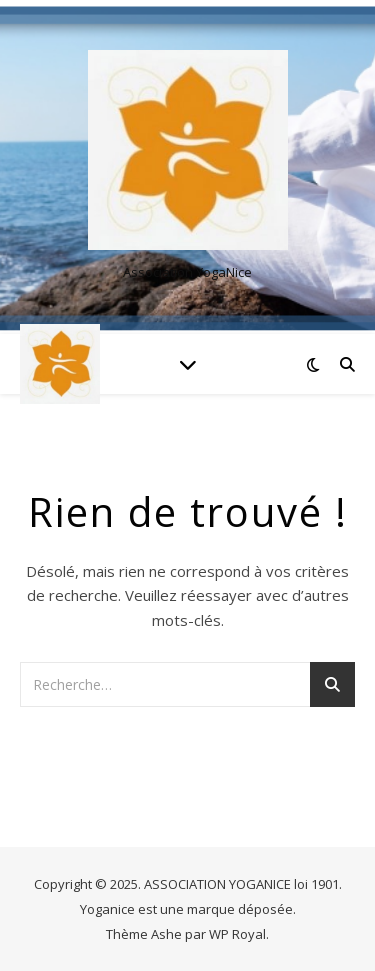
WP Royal (237, 934)
